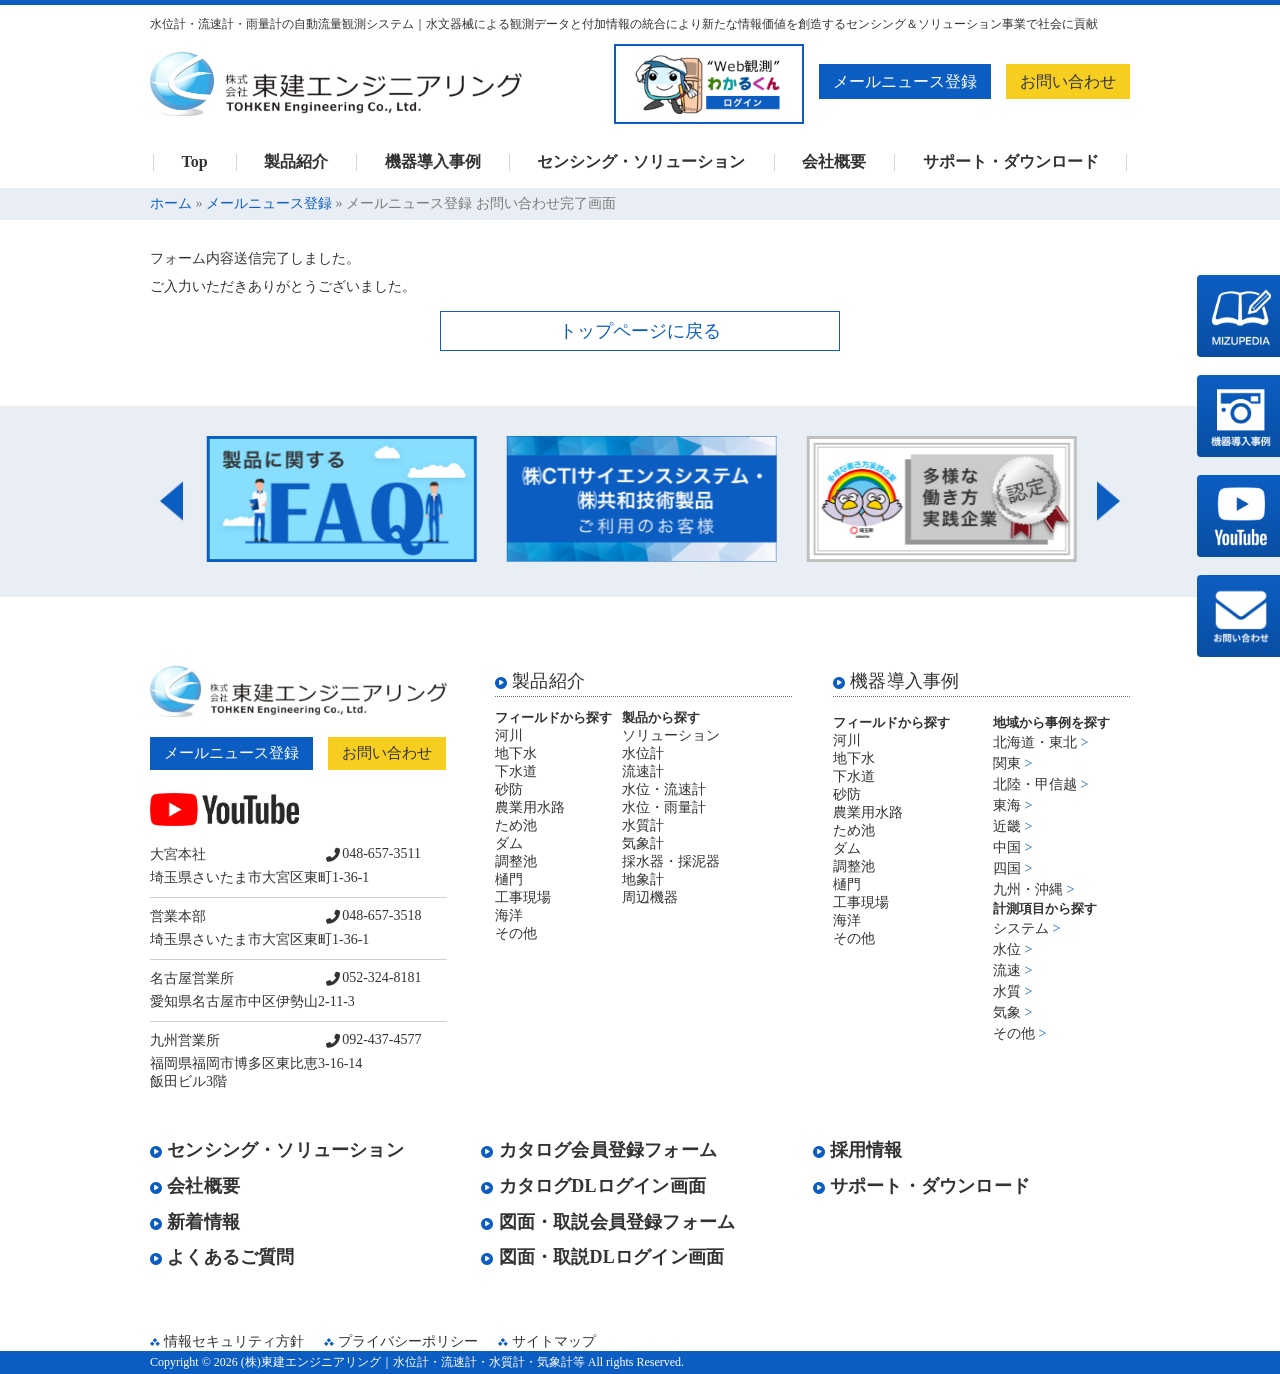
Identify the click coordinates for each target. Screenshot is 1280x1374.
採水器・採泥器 (671, 861)
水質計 (643, 825)
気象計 (643, 843)
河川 (509, 735)
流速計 (643, 771)
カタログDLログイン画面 (593, 1186)
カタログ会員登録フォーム (599, 1150)
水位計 (643, 753)
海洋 (509, 915)
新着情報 (195, 1222)
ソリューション (671, 735)
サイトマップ (554, 1341)
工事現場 (523, 897)
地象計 (643, 879)
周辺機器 (650, 897)
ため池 (516, 825)
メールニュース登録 (905, 81)
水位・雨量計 (664, 807)
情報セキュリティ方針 (234, 1341)
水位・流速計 (664, 789)
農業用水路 (530, 807)
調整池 (516, 861)
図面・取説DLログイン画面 (602, 1257)
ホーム (171, 203)
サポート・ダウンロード (1011, 162)
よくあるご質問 (222, 1257)
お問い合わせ (1068, 81)
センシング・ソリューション (641, 162)
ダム (509, 843)
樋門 (509, 879)
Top (194, 162)
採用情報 (858, 1150)
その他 (516, 933)
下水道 (516, 771)
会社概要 (834, 162)
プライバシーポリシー (408, 1341)
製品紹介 (296, 162)
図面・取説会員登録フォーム (608, 1222)
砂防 (509, 789)
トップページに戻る (640, 331)
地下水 (516, 753)
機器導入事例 (433, 162)
